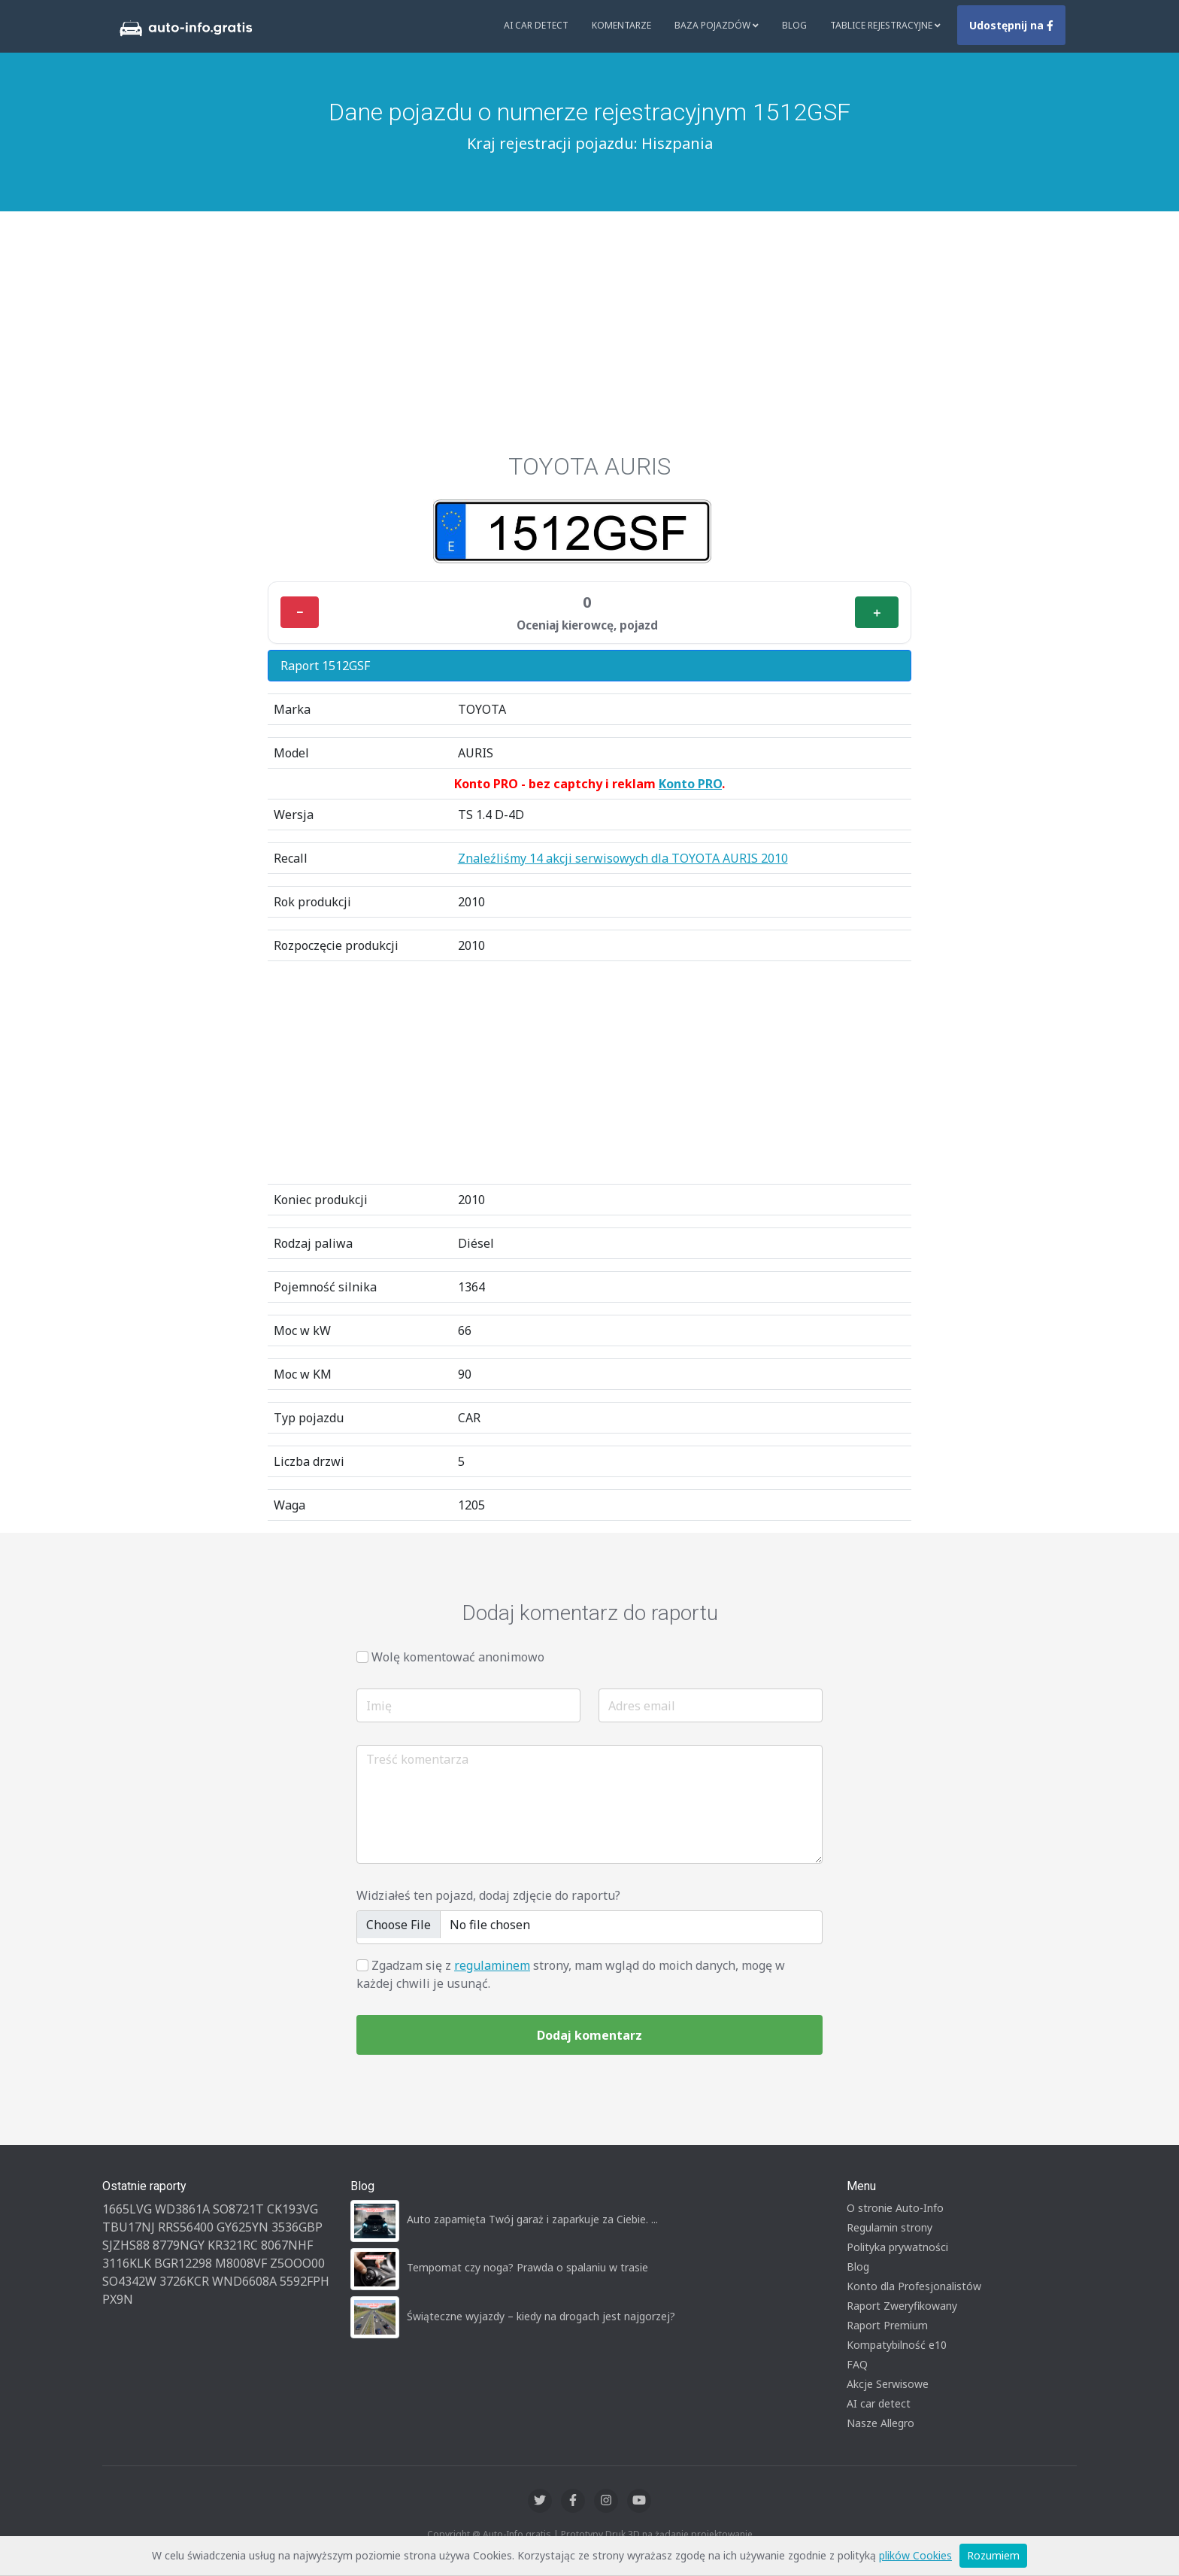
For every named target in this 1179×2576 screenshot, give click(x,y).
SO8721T (238, 2209)
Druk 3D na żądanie (647, 2534)
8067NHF (287, 2245)
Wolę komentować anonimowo (457, 1657)
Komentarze (621, 25)
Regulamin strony (889, 2227)
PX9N (117, 2299)
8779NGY (179, 2245)
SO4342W (129, 2281)
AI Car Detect (536, 25)
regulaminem (492, 1965)
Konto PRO (690, 783)
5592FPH (304, 2281)
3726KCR (184, 2281)
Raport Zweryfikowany (902, 2305)
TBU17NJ (128, 2227)
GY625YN (242, 2227)
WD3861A (182, 2209)
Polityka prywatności (897, 2247)
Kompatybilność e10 (897, 2345)
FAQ (857, 2364)
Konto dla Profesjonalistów (914, 2286)
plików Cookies (915, 2555)
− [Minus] (299, 612)
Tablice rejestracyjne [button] (885, 25)
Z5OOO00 (297, 2263)
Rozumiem (993, 2555)
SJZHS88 (126, 2245)
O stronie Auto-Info (895, 2208)
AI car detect (879, 2403)
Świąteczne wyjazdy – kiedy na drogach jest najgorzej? (541, 2316)
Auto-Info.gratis (517, 2534)
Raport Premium (887, 2325)
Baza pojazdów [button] (716, 25)
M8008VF (241, 2263)
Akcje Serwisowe (888, 2384)
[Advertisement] (589, 324)
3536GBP (297, 2227)
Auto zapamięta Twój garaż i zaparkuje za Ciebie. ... (532, 2219)
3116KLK (126, 2263)
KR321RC (233, 2245)
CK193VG (292, 2209)
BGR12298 (183, 2263)
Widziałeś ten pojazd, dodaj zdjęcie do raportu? (488, 1895)
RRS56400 (186, 2227)
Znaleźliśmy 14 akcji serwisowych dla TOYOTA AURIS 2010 (623, 858)
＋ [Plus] (877, 612)
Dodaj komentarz (589, 2035)
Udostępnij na (1011, 25)
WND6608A (244, 2281)
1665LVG (127, 2209)
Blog (794, 25)
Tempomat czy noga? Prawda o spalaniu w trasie (527, 2267)
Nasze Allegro (880, 2423)
